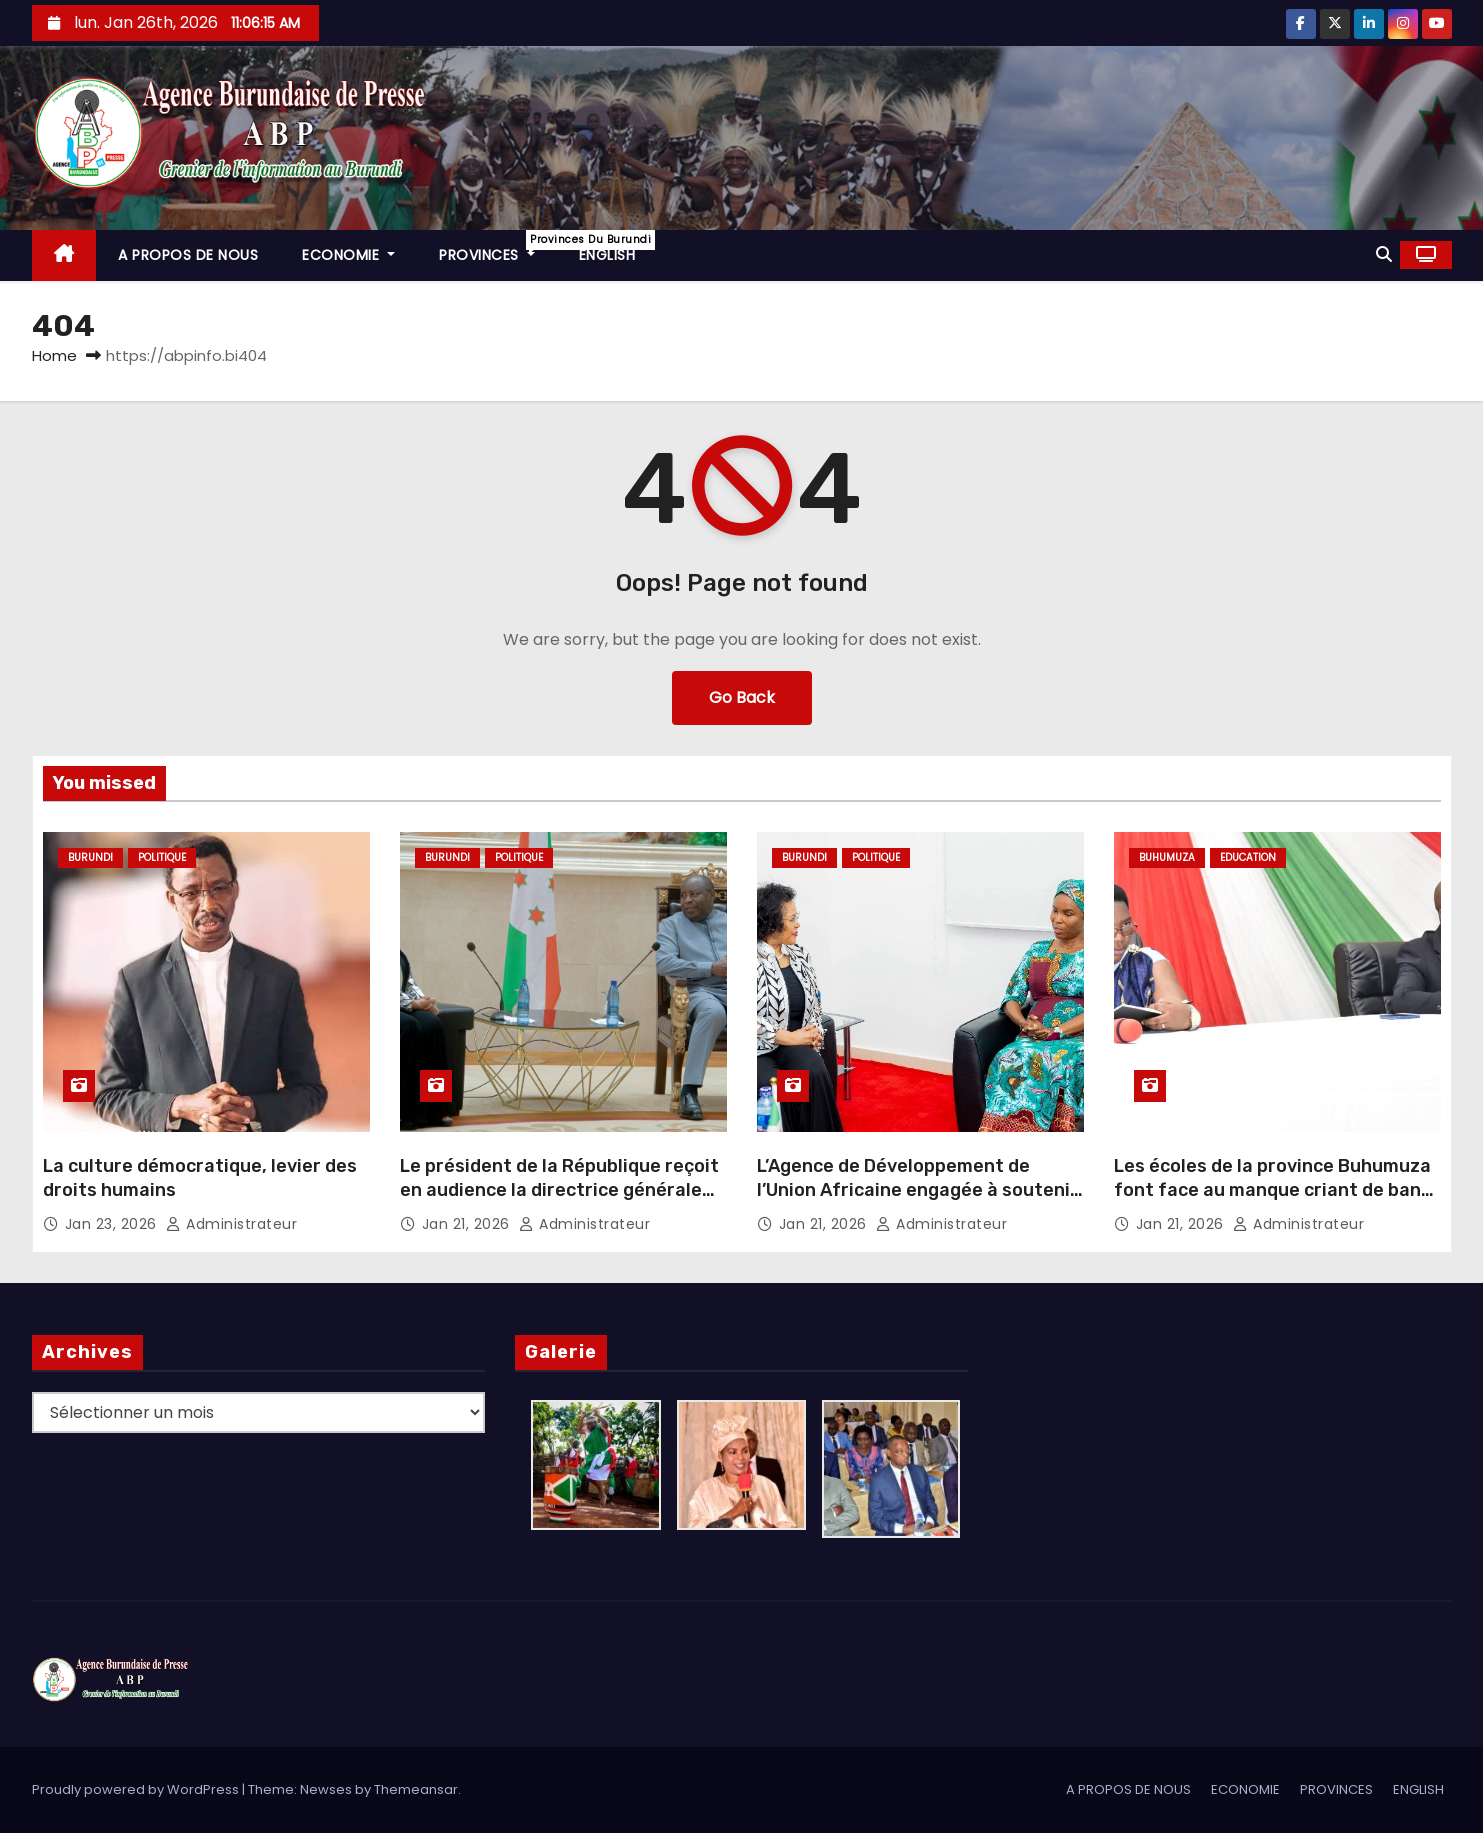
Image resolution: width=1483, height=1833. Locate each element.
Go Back (742, 697)
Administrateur (231, 1224)
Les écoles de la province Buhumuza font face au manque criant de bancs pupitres (1277, 1190)
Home (54, 355)
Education (1248, 857)
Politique (162, 857)
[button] (1384, 254)
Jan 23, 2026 (113, 1224)
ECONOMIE (348, 255)
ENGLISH (607, 255)
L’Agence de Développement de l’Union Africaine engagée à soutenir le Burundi (917, 1190)
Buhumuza (1167, 857)
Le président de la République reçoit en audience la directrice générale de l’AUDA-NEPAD (559, 1190)
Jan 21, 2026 (468, 1224)
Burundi (90, 857)
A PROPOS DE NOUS (188, 255)
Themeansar (416, 1789)
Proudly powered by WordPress (137, 1789)
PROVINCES (498, 247)
